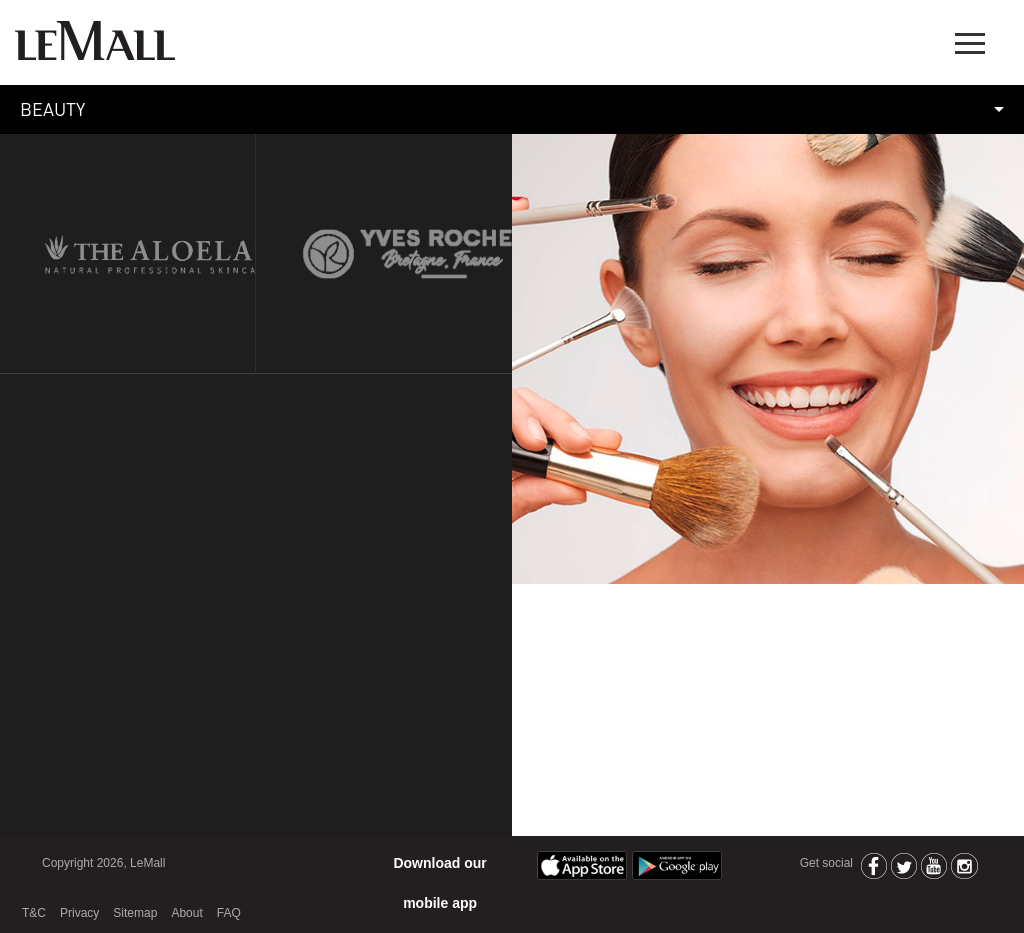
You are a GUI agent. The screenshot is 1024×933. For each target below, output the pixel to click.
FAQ (229, 913)
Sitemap (135, 913)
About (186, 913)
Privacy (79, 913)
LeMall (95, 40)
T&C (34, 913)
